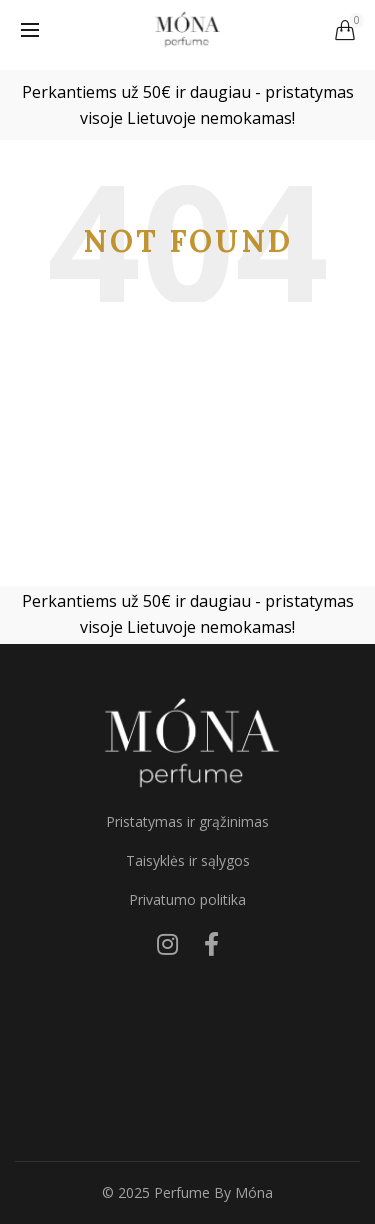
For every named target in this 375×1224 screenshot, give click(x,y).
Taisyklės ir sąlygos (188, 860)
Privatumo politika (187, 899)
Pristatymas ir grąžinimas (187, 821)
